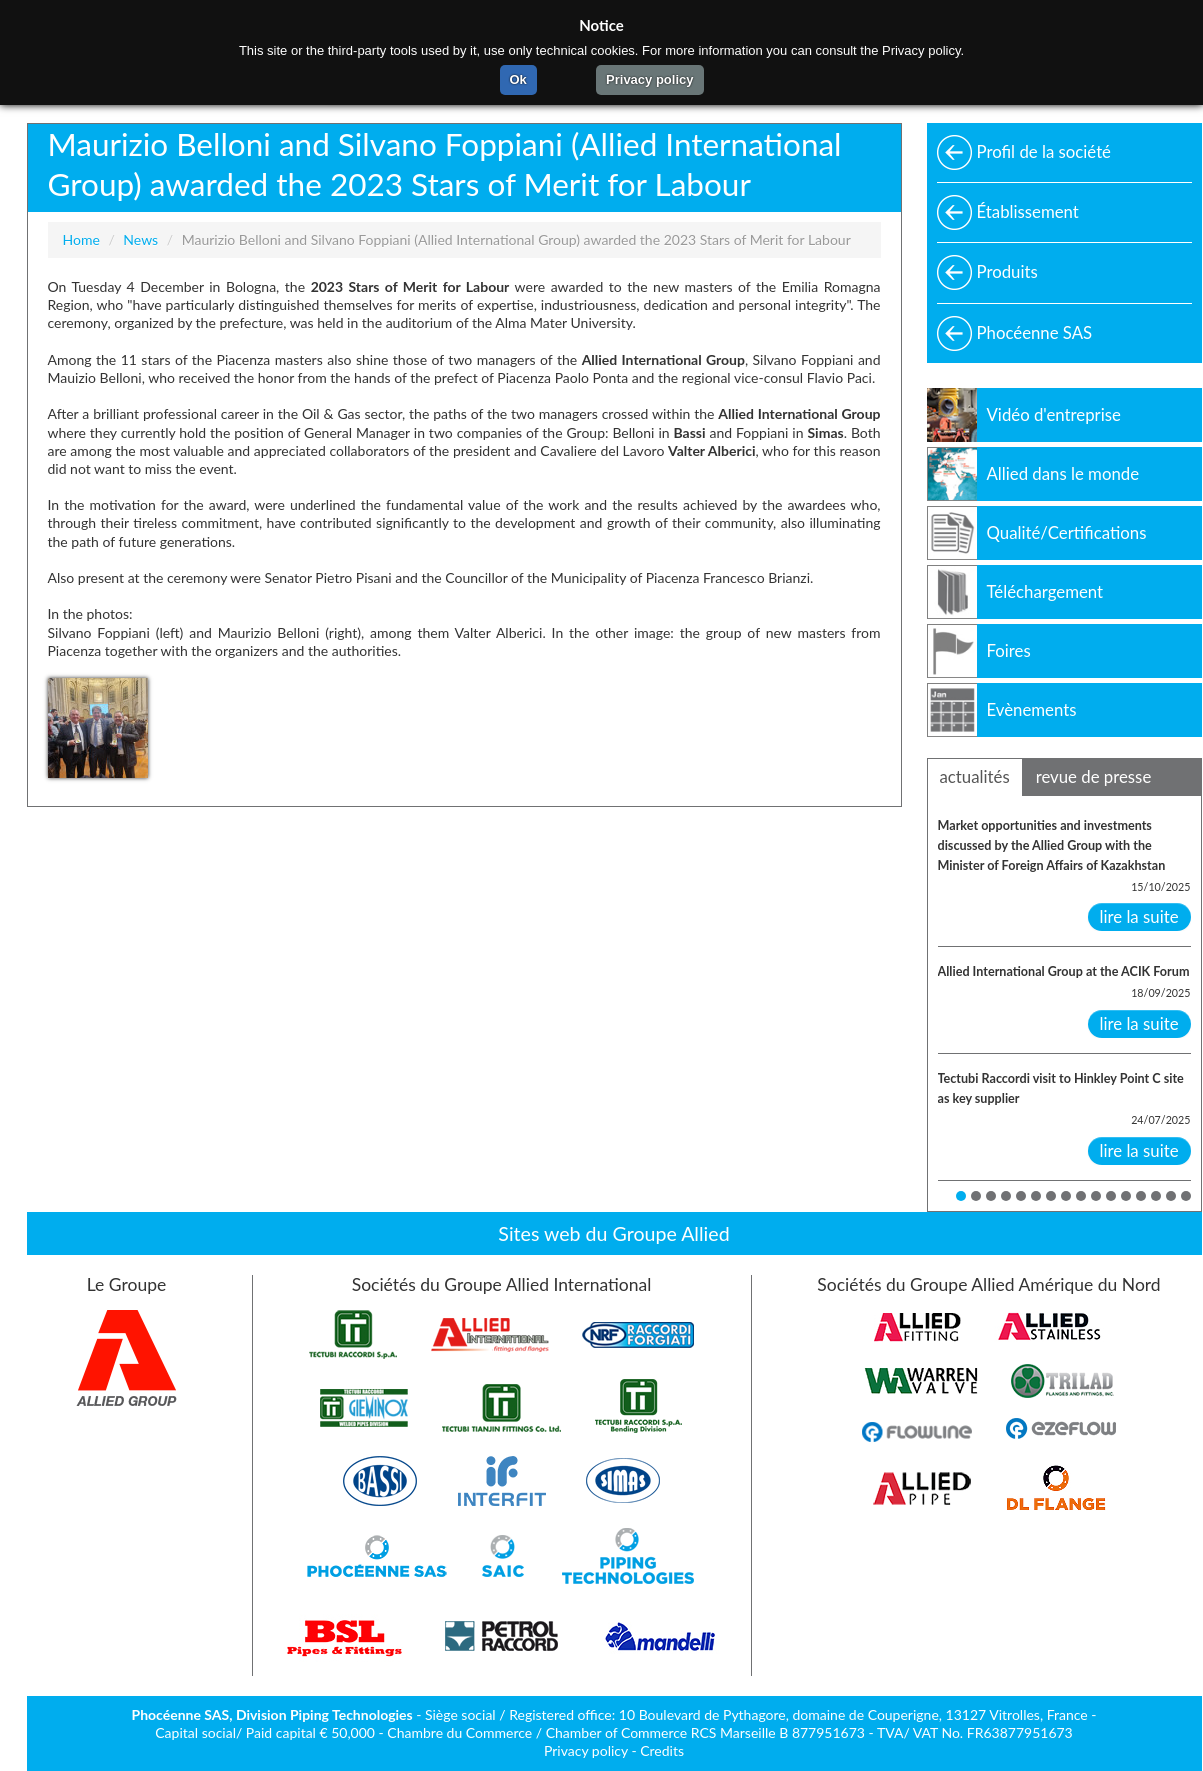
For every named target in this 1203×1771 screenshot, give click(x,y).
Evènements (1032, 709)
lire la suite (1139, 916)
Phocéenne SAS (1035, 332)
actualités (975, 776)
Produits (1007, 271)
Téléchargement (1045, 591)
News (140, 239)
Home (81, 239)
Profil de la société (1044, 151)
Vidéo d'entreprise (1054, 414)
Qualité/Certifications (1067, 532)
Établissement (1028, 211)
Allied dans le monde (1063, 473)
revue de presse (1094, 776)
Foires (1009, 650)
